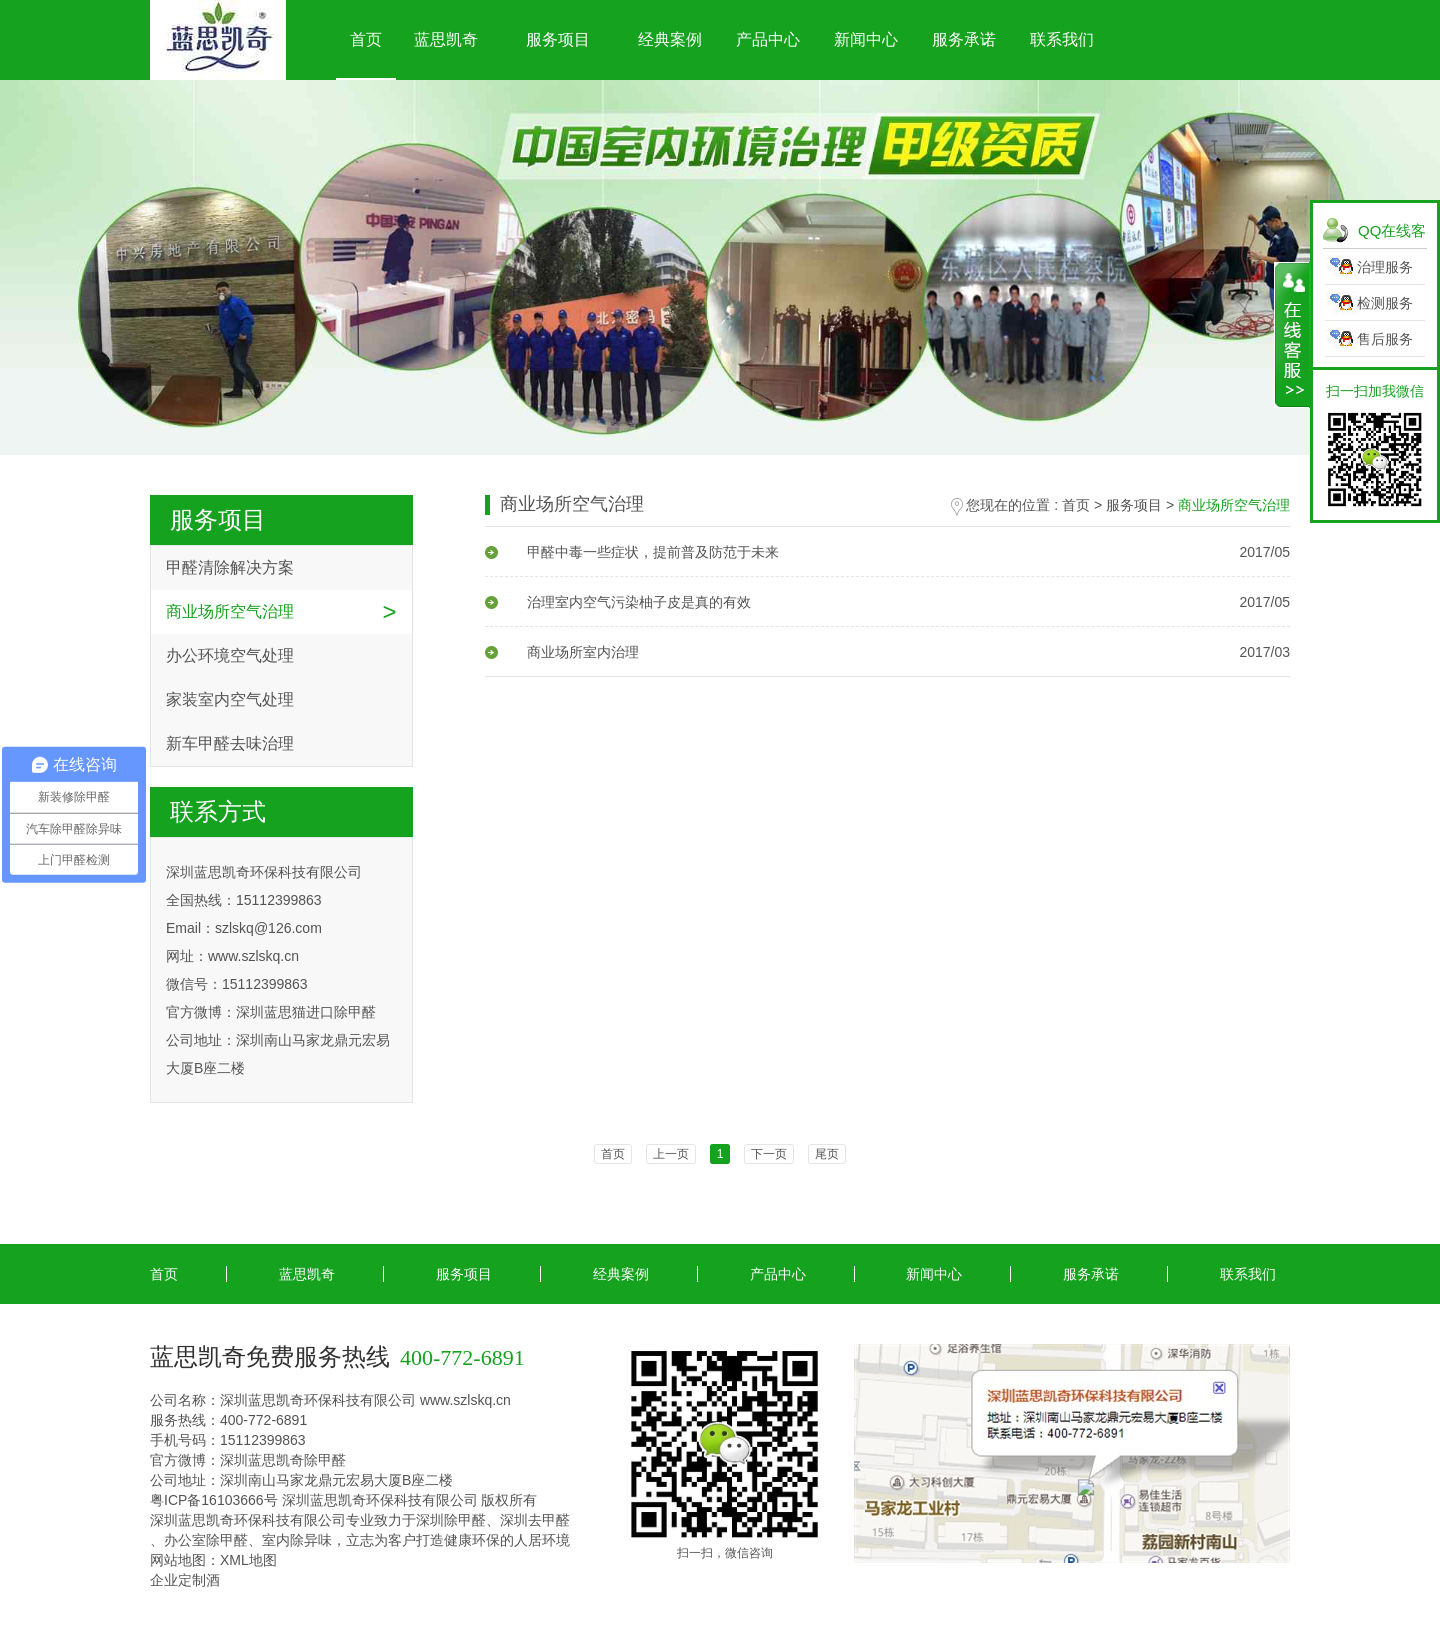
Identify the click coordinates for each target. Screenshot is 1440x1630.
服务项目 (558, 39)
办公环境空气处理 (230, 655)
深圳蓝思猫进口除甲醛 (306, 1012)
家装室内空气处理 (230, 699)
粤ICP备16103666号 (214, 1500)
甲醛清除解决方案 (230, 567)
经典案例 (670, 39)
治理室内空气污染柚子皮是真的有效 (618, 602)
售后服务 (1385, 339)
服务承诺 (964, 39)
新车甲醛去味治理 (230, 743)
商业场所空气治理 (230, 611)
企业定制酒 (185, 1580)
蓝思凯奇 (446, 39)
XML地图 (248, 1560)
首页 (366, 39)
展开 (1292, 335)
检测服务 (1385, 303)
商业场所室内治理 (562, 652)
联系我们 (1062, 39)
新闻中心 (866, 39)
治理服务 (1385, 267)
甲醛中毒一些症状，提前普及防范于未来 (632, 552)
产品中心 (768, 39)
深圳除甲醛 (451, 1520)
